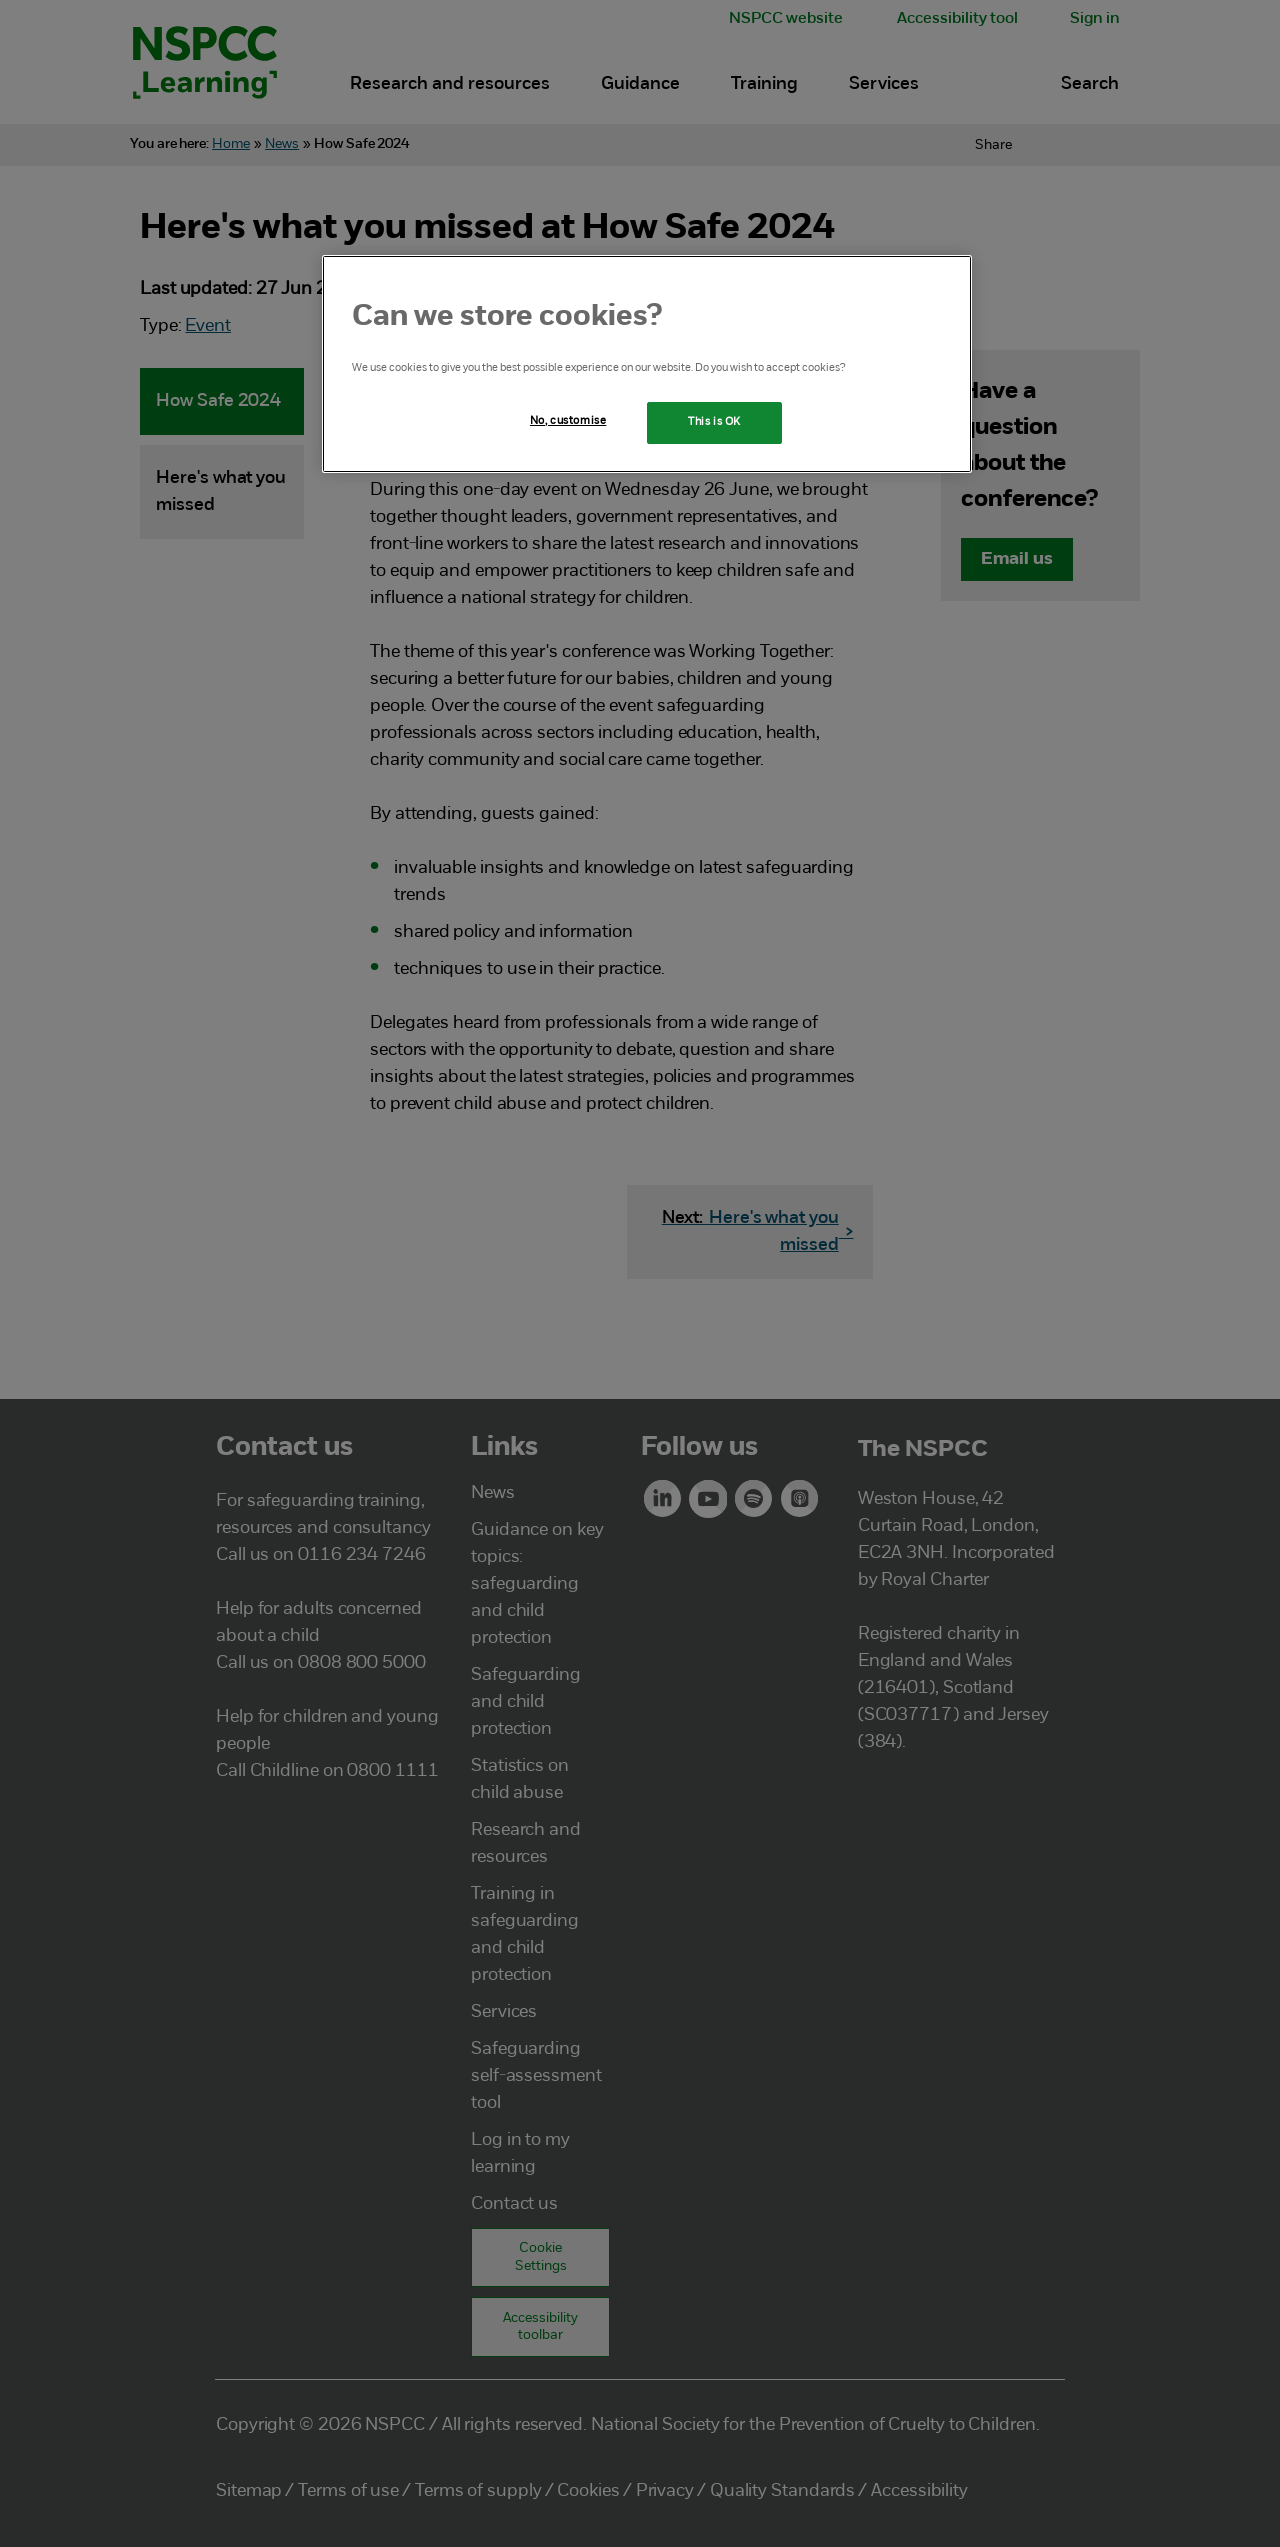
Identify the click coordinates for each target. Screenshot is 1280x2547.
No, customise (568, 421)
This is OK (714, 422)
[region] (647, 364)
